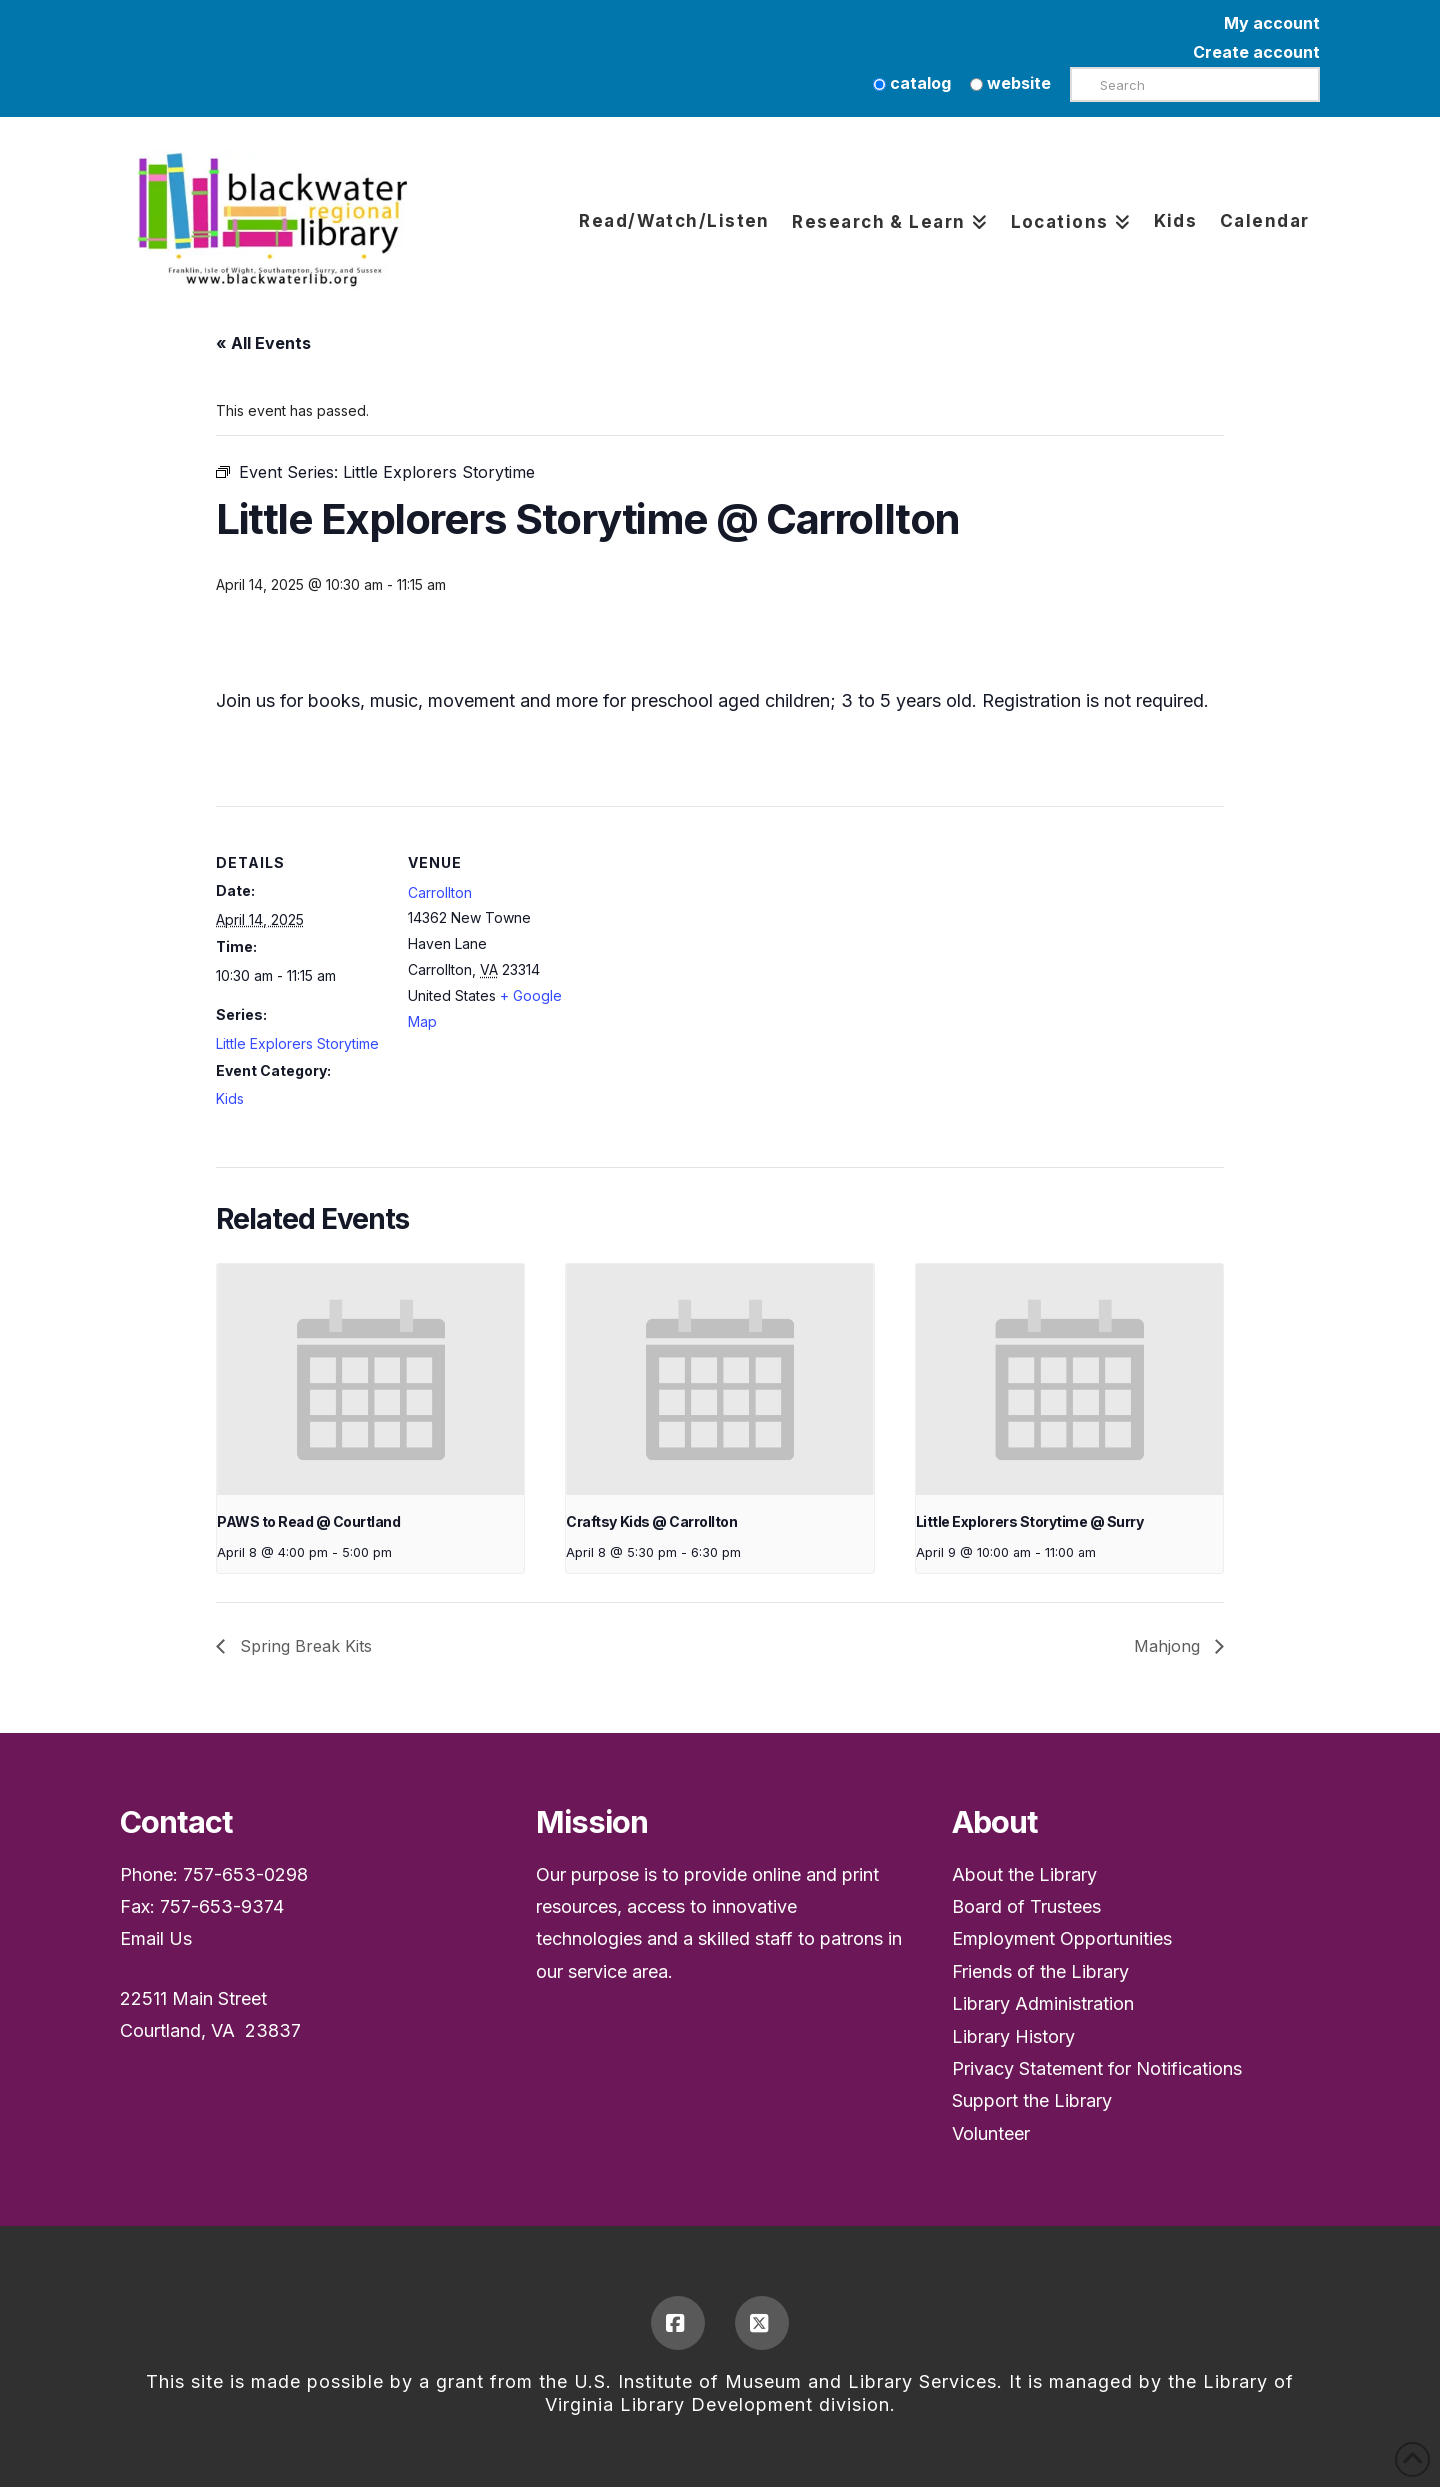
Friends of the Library (1040, 1971)
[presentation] (370, 1379)
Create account (1256, 52)
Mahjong (1169, 1646)
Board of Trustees (1026, 1906)
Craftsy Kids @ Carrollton (651, 1521)
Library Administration (1043, 2003)
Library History (1013, 2036)
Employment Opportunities (1062, 1938)
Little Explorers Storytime (297, 1043)
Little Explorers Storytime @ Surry (1029, 1521)
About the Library (1024, 1874)
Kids (230, 1098)
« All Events (263, 343)
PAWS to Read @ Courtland (308, 1521)
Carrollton (440, 892)
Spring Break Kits (303, 1646)
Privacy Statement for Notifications (1097, 2068)
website (1010, 83)
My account (1272, 23)
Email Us (156, 1938)
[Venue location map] (705, 944)
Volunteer (991, 2133)
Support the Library (1032, 2100)
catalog (912, 83)
